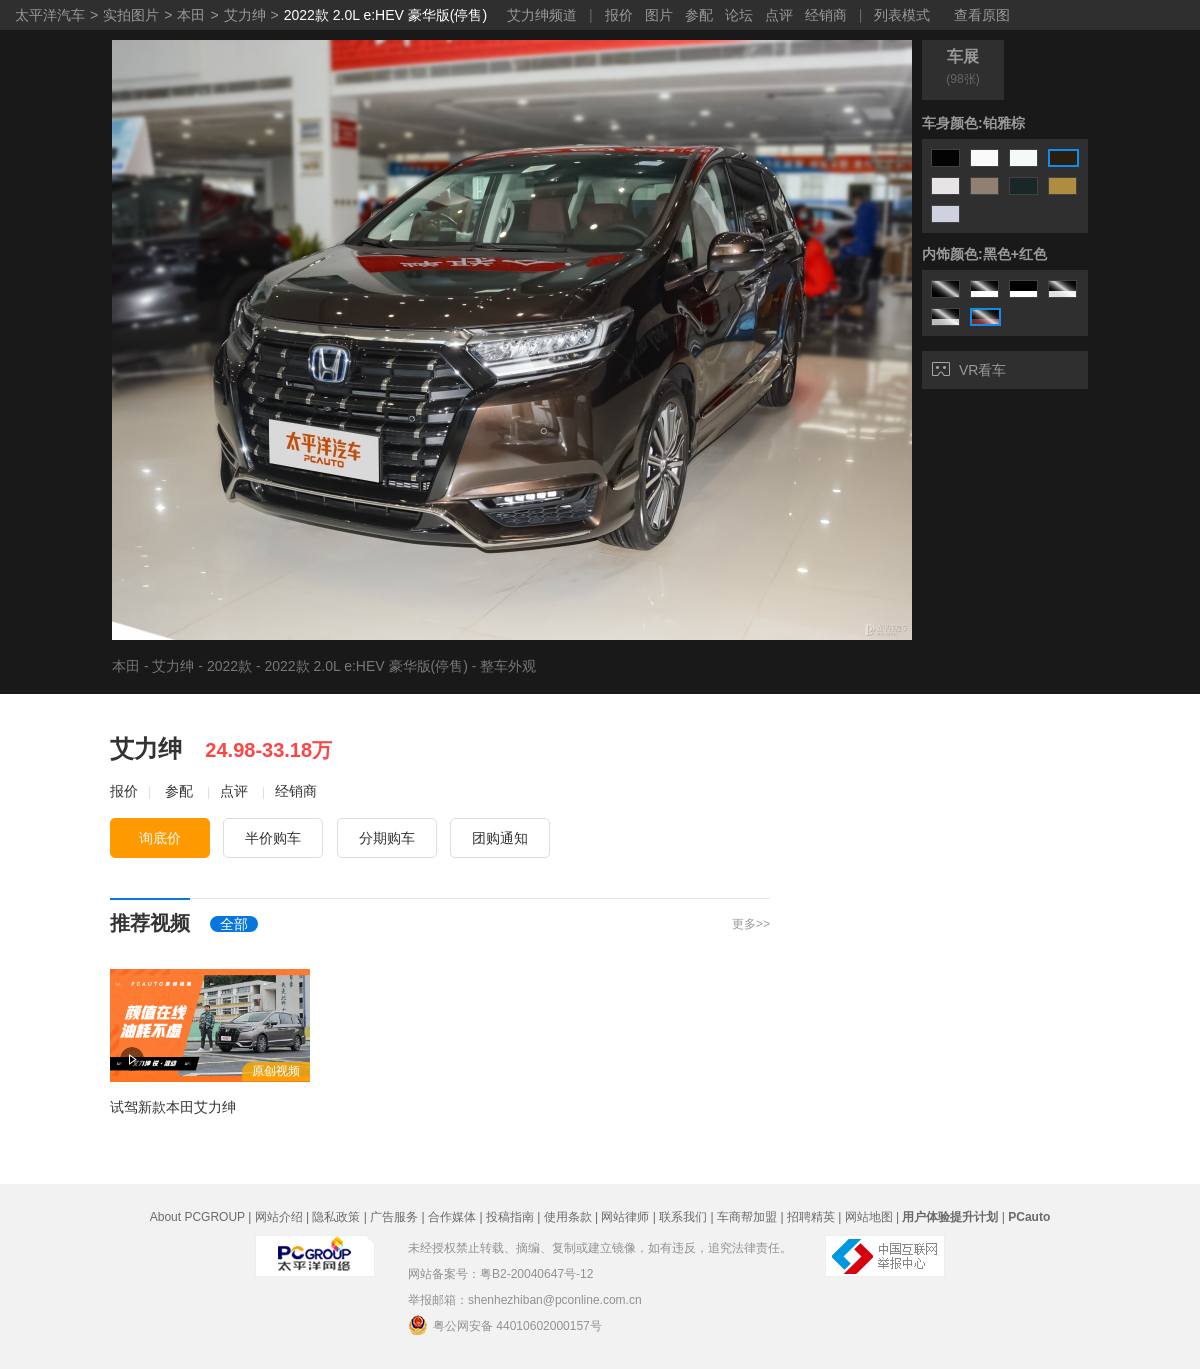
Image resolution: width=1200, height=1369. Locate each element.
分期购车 (387, 838)
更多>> (751, 924)
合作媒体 (452, 1217)
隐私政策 (336, 1217)
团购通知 (500, 838)
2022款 (229, 666)
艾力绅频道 (542, 15)
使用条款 (568, 1217)
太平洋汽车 (50, 15)
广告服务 (394, 1217)
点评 (779, 15)
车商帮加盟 (747, 1217)
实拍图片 (131, 15)
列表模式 (902, 15)
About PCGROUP (197, 1217)
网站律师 (625, 1217)
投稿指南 (510, 1217)
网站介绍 (279, 1217)
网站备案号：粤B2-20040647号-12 (500, 1274)
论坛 (739, 15)
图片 (659, 15)
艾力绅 (245, 15)
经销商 (826, 15)
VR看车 (969, 370)
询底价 (160, 838)
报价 (619, 15)
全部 (234, 924)
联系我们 (683, 1217)
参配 (699, 15)
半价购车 (273, 838)
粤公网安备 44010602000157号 (505, 1325)
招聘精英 (811, 1217)
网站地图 (869, 1217)
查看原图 (982, 15)
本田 (191, 15)
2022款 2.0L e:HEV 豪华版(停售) (385, 15)
